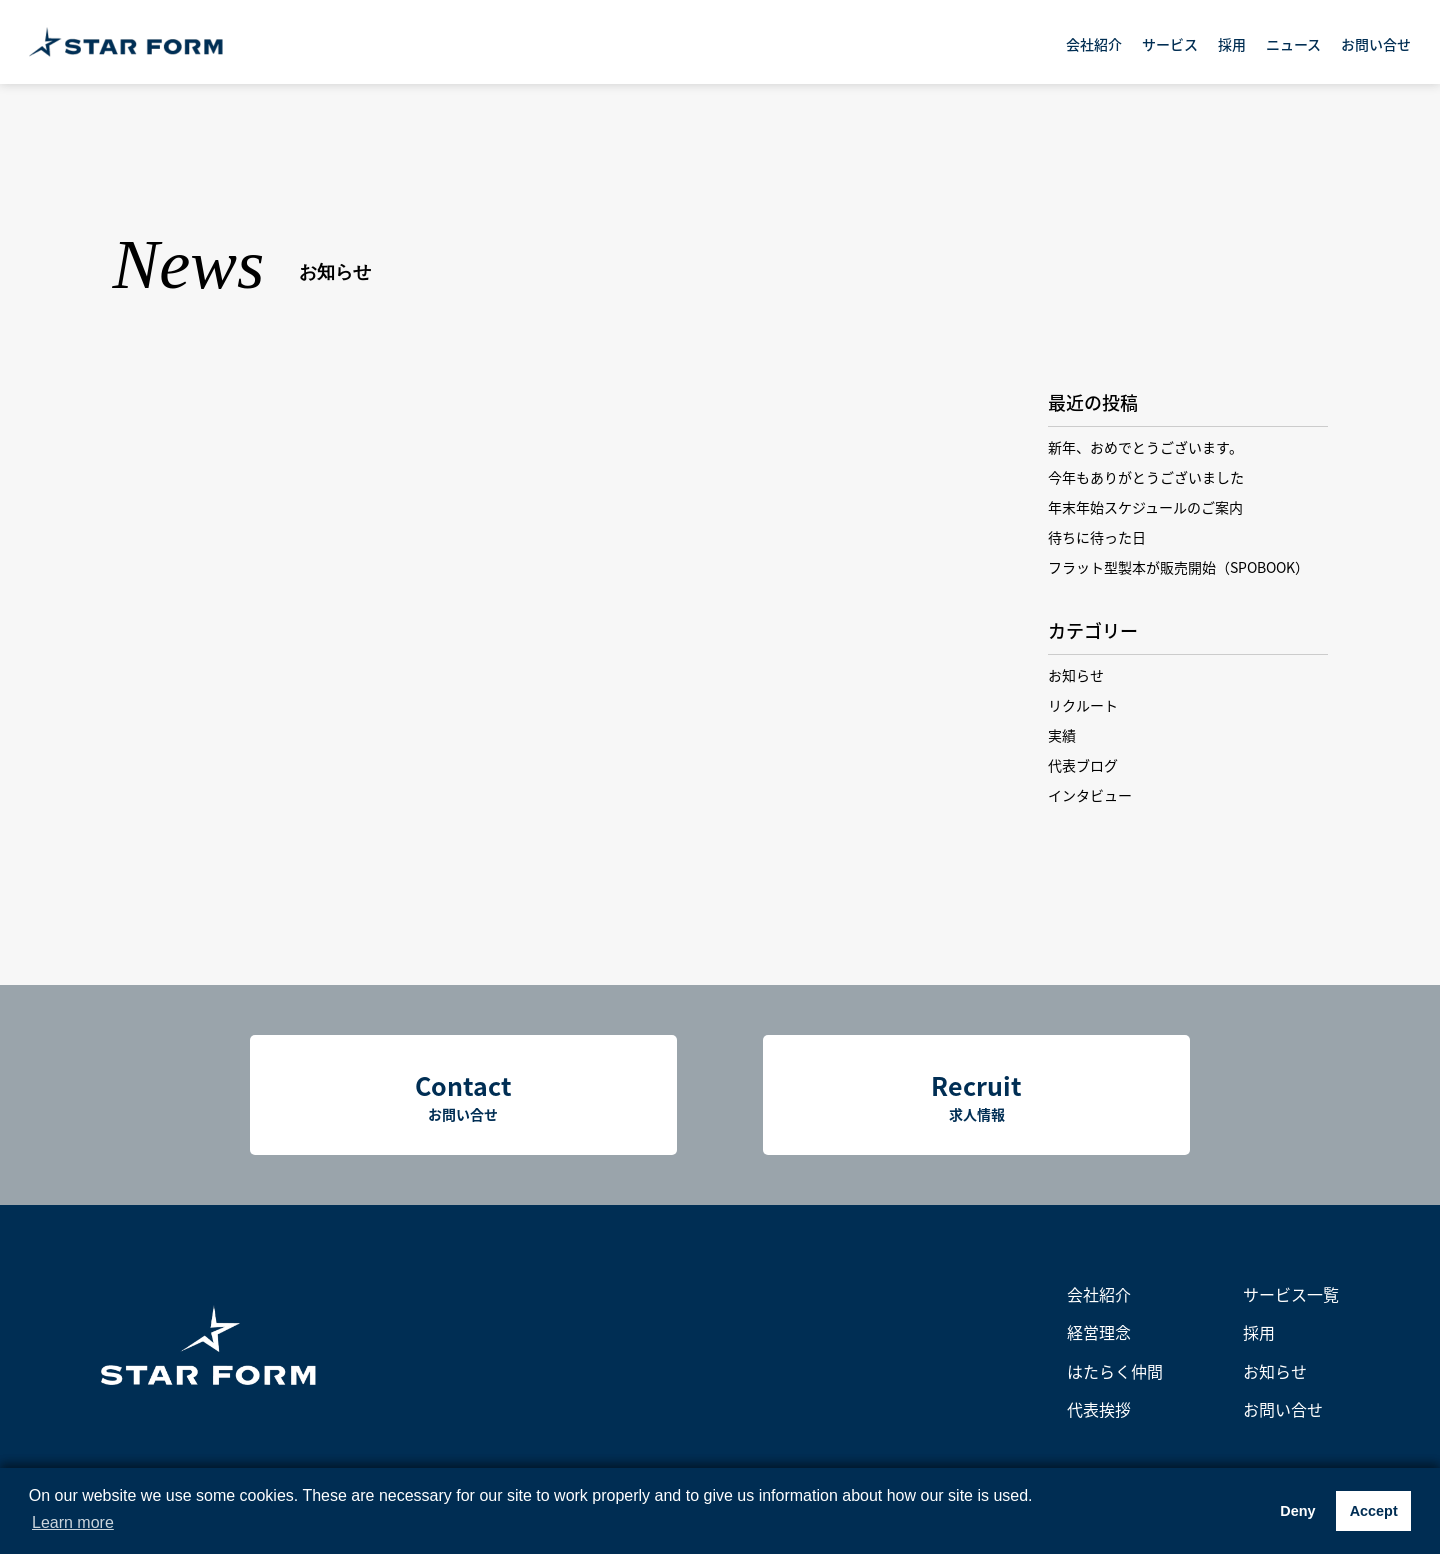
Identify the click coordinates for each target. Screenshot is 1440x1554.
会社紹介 (1094, 44)
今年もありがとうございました (1146, 477)
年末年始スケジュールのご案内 (1145, 507)
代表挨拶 (1099, 1409)
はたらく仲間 (1115, 1371)
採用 (1232, 44)
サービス (1170, 44)
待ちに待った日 (1097, 537)
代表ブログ (1083, 765)
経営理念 (1099, 1332)
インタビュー (1090, 795)
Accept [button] (1374, 1511)
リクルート (1083, 705)
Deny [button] (1297, 1511)
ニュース (1293, 44)
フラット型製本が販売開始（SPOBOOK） (1178, 567)
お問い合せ (1376, 44)
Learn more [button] (73, 1522)
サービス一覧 (1291, 1294)
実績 (1062, 735)
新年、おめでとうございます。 (1145, 447)
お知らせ (1076, 675)
